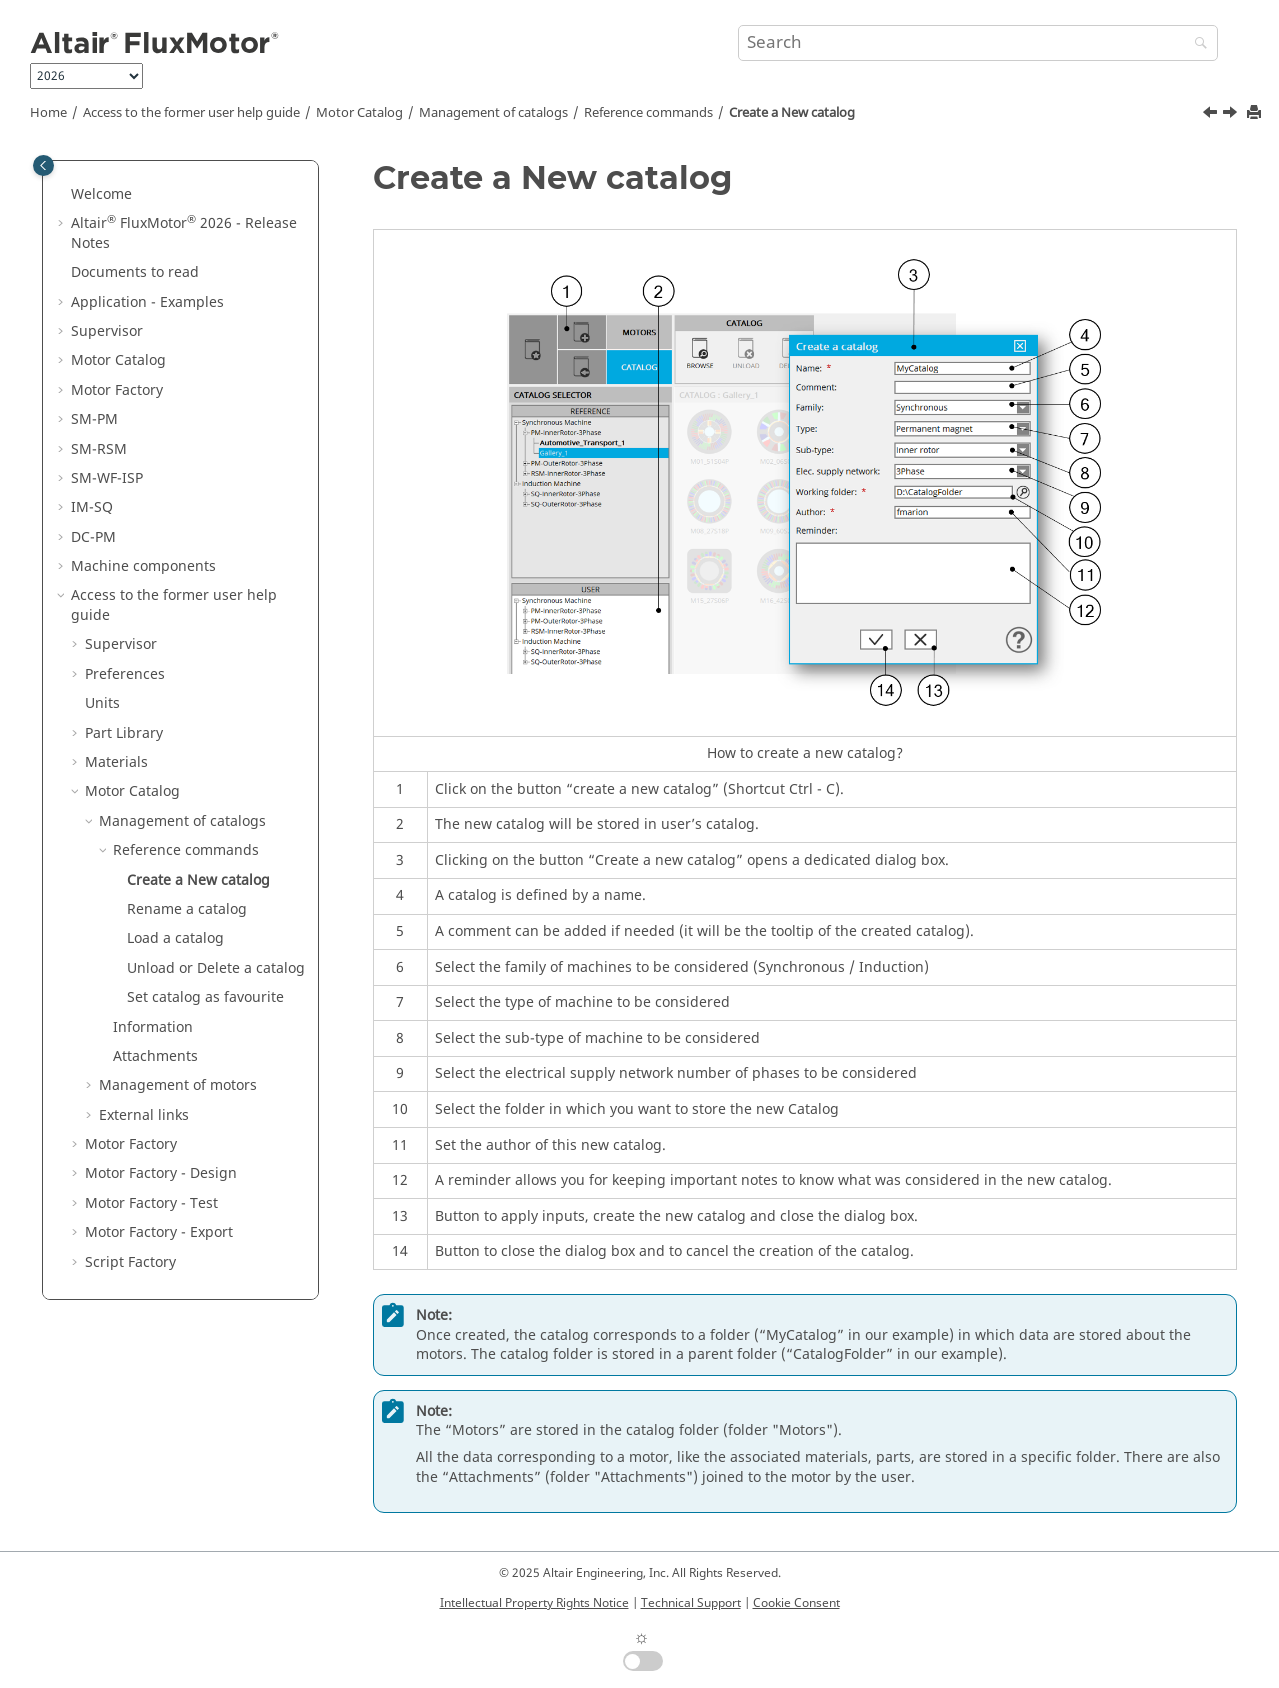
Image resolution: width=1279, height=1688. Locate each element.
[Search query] (978, 43)
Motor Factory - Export (159, 1232)
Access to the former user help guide (191, 113)
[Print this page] (1256, 113)
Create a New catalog (792, 113)
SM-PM (94, 419)
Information (153, 1027)
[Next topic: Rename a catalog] (1232, 115)
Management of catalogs (493, 113)
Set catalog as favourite (205, 997)
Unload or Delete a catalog (216, 968)
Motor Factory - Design (161, 1173)
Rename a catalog (187, 909)
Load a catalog (175, 938)
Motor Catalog (359, 113)
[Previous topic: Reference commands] (1212, 115)
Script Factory (130, 1262)
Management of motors (178, 1085)
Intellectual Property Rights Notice (534, 1603)
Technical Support (691, 1603)
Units (102, 703)
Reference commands (648, 113)
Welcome (101, 194)
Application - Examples (147, 302)
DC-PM (93, 537)
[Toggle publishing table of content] (43, 165)
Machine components (143, 566)
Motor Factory (117, 390)
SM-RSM (99, 449)
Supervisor (107, 331)
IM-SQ (92, 507)
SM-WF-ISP (107, 478)
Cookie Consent (796, 1603)
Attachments (155, 1056)
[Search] (1196, 44)
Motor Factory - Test (151, 1203)
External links (144, 1115)
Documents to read (135, 272)
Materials (116, 762)
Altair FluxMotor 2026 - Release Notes (184, 233)
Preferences (125, 674)
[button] (63, 195)
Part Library (124, 733)
